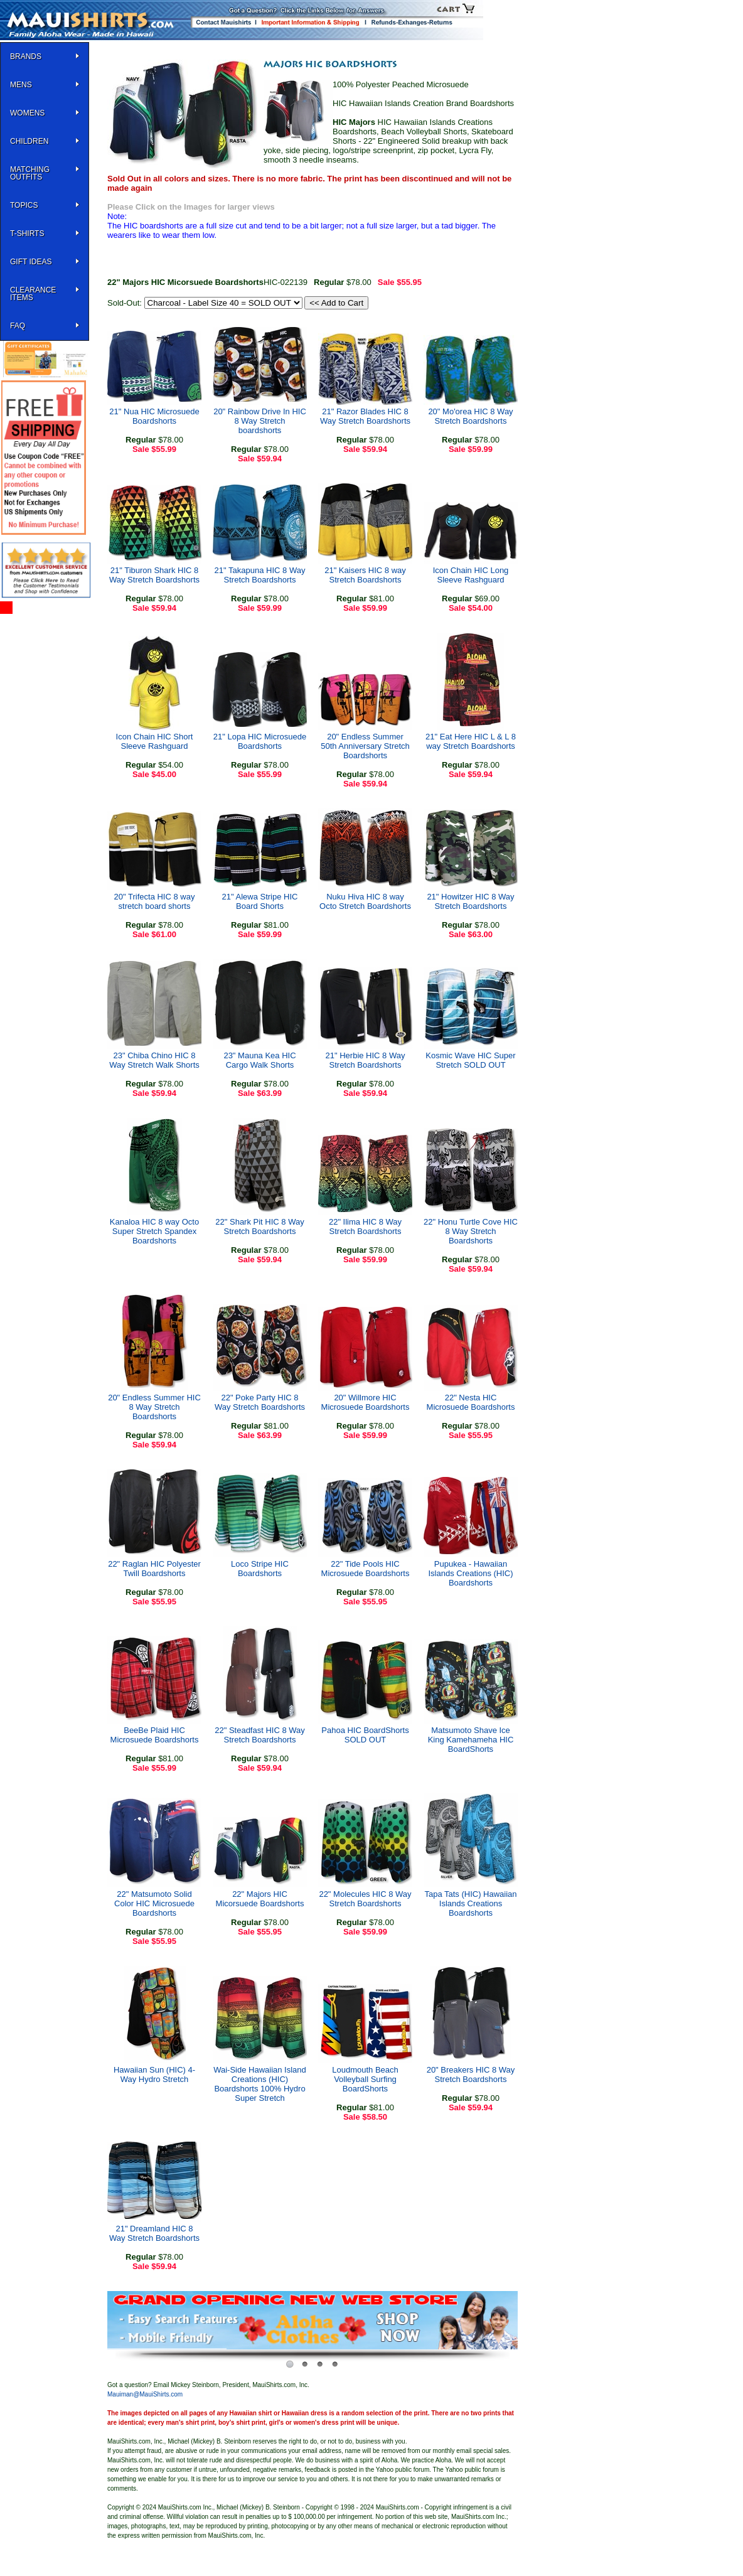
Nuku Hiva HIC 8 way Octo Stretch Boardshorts (365, 901)
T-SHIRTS (27, 233)
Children (29, 141)
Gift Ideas (30, 261)
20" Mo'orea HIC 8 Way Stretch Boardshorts (470, 416)
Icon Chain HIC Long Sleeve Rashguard (471, 575)
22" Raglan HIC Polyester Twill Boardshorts (154, 1568)
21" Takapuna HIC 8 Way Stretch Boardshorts (260, 575)
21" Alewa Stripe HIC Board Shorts (260, 901)
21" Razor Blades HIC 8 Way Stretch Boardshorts (365, 416)
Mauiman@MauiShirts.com (145, 2394)
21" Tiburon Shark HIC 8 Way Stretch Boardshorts (154, 575)
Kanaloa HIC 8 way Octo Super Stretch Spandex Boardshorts (154, 1231)
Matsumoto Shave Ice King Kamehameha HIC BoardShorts (471, 1739)
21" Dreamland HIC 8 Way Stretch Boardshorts (154, 2233)
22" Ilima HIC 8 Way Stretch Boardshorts (365, 1226)
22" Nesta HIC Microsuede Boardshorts (471, 1402)
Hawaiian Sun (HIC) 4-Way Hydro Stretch (154, 2074)
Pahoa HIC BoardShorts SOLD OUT (365, 1734)
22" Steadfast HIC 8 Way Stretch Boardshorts (260, 1734)
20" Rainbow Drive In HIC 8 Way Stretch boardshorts (259, 421)
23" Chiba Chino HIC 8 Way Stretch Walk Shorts (154, 1060)
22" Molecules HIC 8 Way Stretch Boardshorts (365, 1898)
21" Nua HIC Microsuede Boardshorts (154, 416)
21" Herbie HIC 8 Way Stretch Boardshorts (365, 1060)
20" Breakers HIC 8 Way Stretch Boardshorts (471, 2074)
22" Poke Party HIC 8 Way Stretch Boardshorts (260, 1402)
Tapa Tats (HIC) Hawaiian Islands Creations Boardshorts (470, 1903)
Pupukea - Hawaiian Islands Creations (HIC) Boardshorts (470, 1573)
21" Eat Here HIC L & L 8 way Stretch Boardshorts (470, 741)
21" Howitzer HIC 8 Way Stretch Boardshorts (470, 901)
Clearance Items (33, 294)
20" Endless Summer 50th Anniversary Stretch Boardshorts (365, 746)
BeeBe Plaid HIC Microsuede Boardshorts (154, 1734)
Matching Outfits (30, 173)
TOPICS (24, 205)
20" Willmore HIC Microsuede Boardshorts (365, 1402)
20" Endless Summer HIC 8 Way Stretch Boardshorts (154, 1407)
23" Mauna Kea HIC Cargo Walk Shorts (259, 1060)
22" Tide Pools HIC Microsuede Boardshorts (365, 1568)
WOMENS (27, 113)
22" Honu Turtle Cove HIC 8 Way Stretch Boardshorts (471, 1231)
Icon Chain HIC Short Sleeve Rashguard (154, 741)
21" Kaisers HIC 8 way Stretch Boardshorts (365, 575)
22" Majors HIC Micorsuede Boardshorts (260, 1898)
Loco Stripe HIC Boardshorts (260, 1568)
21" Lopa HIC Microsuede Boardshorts (259, 741)
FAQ (17, 325)
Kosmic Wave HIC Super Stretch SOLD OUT (470, 1060)
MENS (21, 84)
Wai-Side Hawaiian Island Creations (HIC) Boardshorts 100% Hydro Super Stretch (259, 2084)
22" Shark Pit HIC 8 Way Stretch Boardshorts (259, 1226)
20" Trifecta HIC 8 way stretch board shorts (154, 901)
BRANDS (25, 56)
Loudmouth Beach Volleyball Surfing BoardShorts (365, 2079)
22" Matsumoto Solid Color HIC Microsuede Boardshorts (154, 1903)
